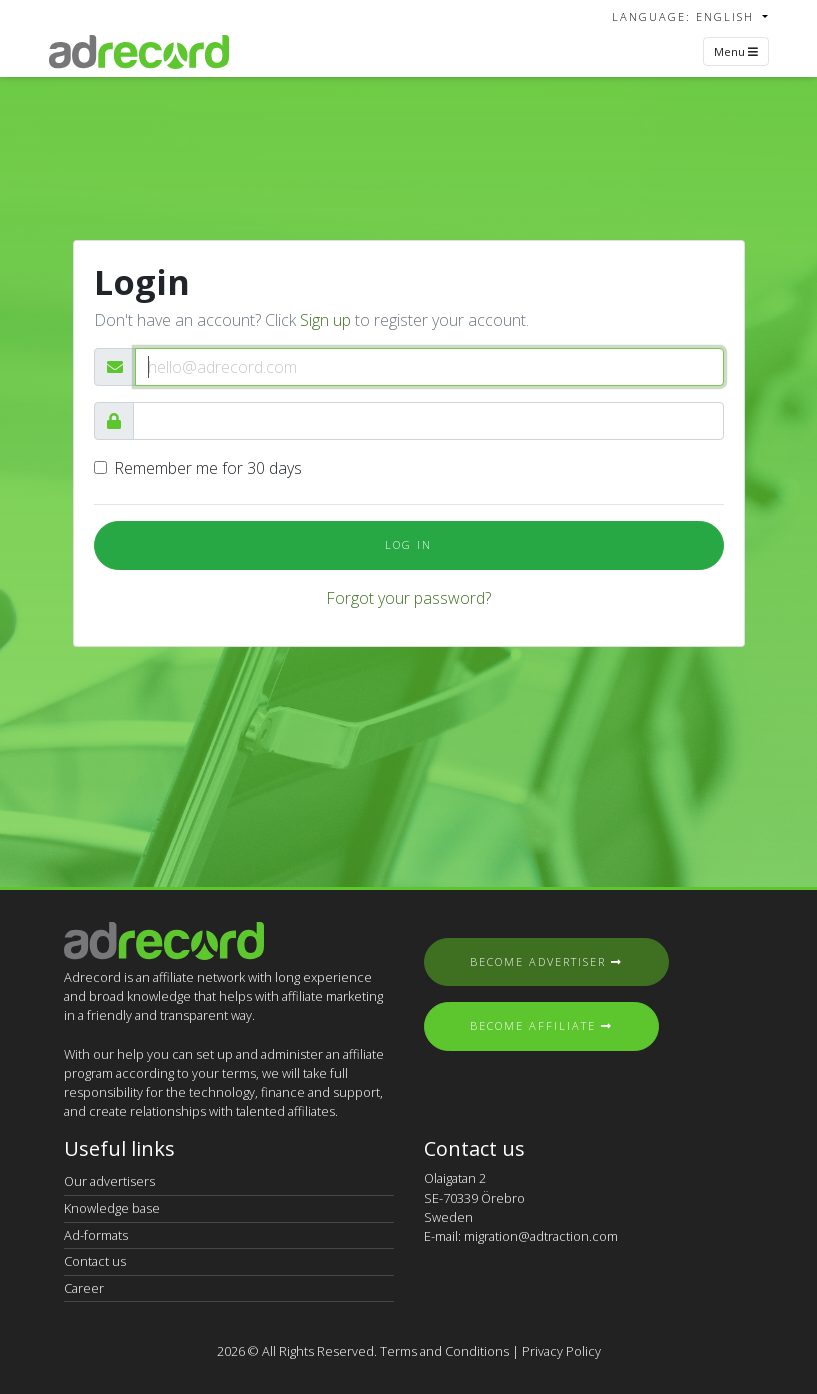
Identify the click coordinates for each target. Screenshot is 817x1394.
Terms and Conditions (444, 1351)
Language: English (685, 16)
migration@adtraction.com (541, 1236)
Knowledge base (112, 1208)
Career (84, 1288)
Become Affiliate (541, 1025)
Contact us (95, 1261)
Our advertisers (109, 1181)
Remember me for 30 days (208, 468)
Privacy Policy (561, 1351)
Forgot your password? (408, 598)
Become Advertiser (546, 961)
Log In (408, 544)
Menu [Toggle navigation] (736, 51)
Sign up (325, 320)
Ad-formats (96, 1235)
